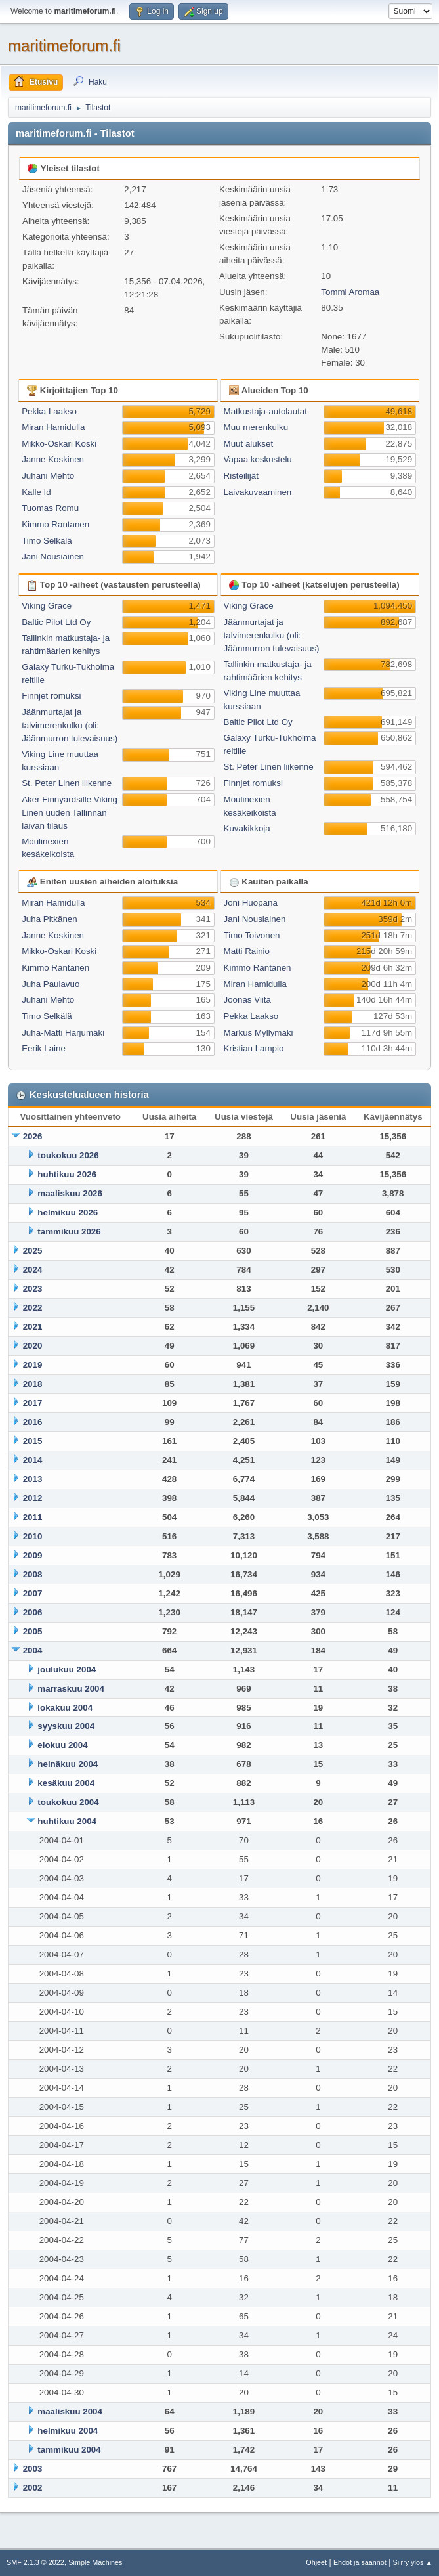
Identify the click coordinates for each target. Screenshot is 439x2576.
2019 (33, 1365)
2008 (33, 1574)
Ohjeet (316, 2562)
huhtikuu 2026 (66, 1174)
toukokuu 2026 (67, 1155)
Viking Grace (47, 606)
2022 (33, 1308)
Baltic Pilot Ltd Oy (56, 622)
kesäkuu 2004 (65, 1783)
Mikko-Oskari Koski (59, 443)
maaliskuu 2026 (69, 1193)
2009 (33, 1555)
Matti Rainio (247, 951)
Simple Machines (95, 2562)
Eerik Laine (44, 1048)
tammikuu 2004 (68, 2450)
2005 (33, 1631)
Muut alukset (249, 443)
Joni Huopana (251, 902)
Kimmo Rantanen (55, 524)
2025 (33, 1250)
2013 (33, 1479)
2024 (33, 1270)
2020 (33, 1346)
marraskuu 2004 (70, 1688)
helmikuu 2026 (67, 1212)
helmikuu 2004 (67, 2430)
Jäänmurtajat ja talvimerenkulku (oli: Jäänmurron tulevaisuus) (69, 725)
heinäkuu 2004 (67, 1764)
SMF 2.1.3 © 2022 (35, 2562)
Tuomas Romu (50, 508)
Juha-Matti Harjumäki (63, 1032)
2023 (33, 1289)
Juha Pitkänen (49, 919)
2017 (33, 1403)
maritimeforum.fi (64, 46)
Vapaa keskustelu (258, 459)
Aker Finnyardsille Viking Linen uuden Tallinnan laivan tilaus (69, 813)
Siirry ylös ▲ (412, 2562)
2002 (33, 2488)
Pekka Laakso (49, 411)
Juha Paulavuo (50, 984)
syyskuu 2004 (65, 1726)
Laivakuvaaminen (258, 492)
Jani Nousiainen (53, 556)
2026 (33, 1136)
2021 (33, 1327)
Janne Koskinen (53, 459)
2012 (33, 1498)
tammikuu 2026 (68, 1231)
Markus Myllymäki (258, 1032)
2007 (33, 1593)
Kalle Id (36, 492)
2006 (33, 1612)
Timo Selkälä (47, 541)
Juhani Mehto (48, 476)
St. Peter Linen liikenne (67, 783)
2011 (33, 1517)
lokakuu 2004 (65, 1708)
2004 (33, 1650)
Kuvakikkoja (247, 828)
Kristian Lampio (254, 1048)
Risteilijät (241, 476)
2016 (33, 1422)
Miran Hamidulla (53, 427)
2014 (33, 1460)
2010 (33, 1536)
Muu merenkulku (256, 427)
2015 (33, 1441)
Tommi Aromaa (350, 292)
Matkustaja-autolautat (265, 411)
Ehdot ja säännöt (360, 2562)
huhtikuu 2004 (66, 1821)
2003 (33, 2469)
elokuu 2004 (62, 1745)
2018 (33, 1384)
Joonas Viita (247, 1000)
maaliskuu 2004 (69, 2411)
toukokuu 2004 (67, 1802)
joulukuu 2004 (66, 1669)
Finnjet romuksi (51, 696)
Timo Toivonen (252, 935)
